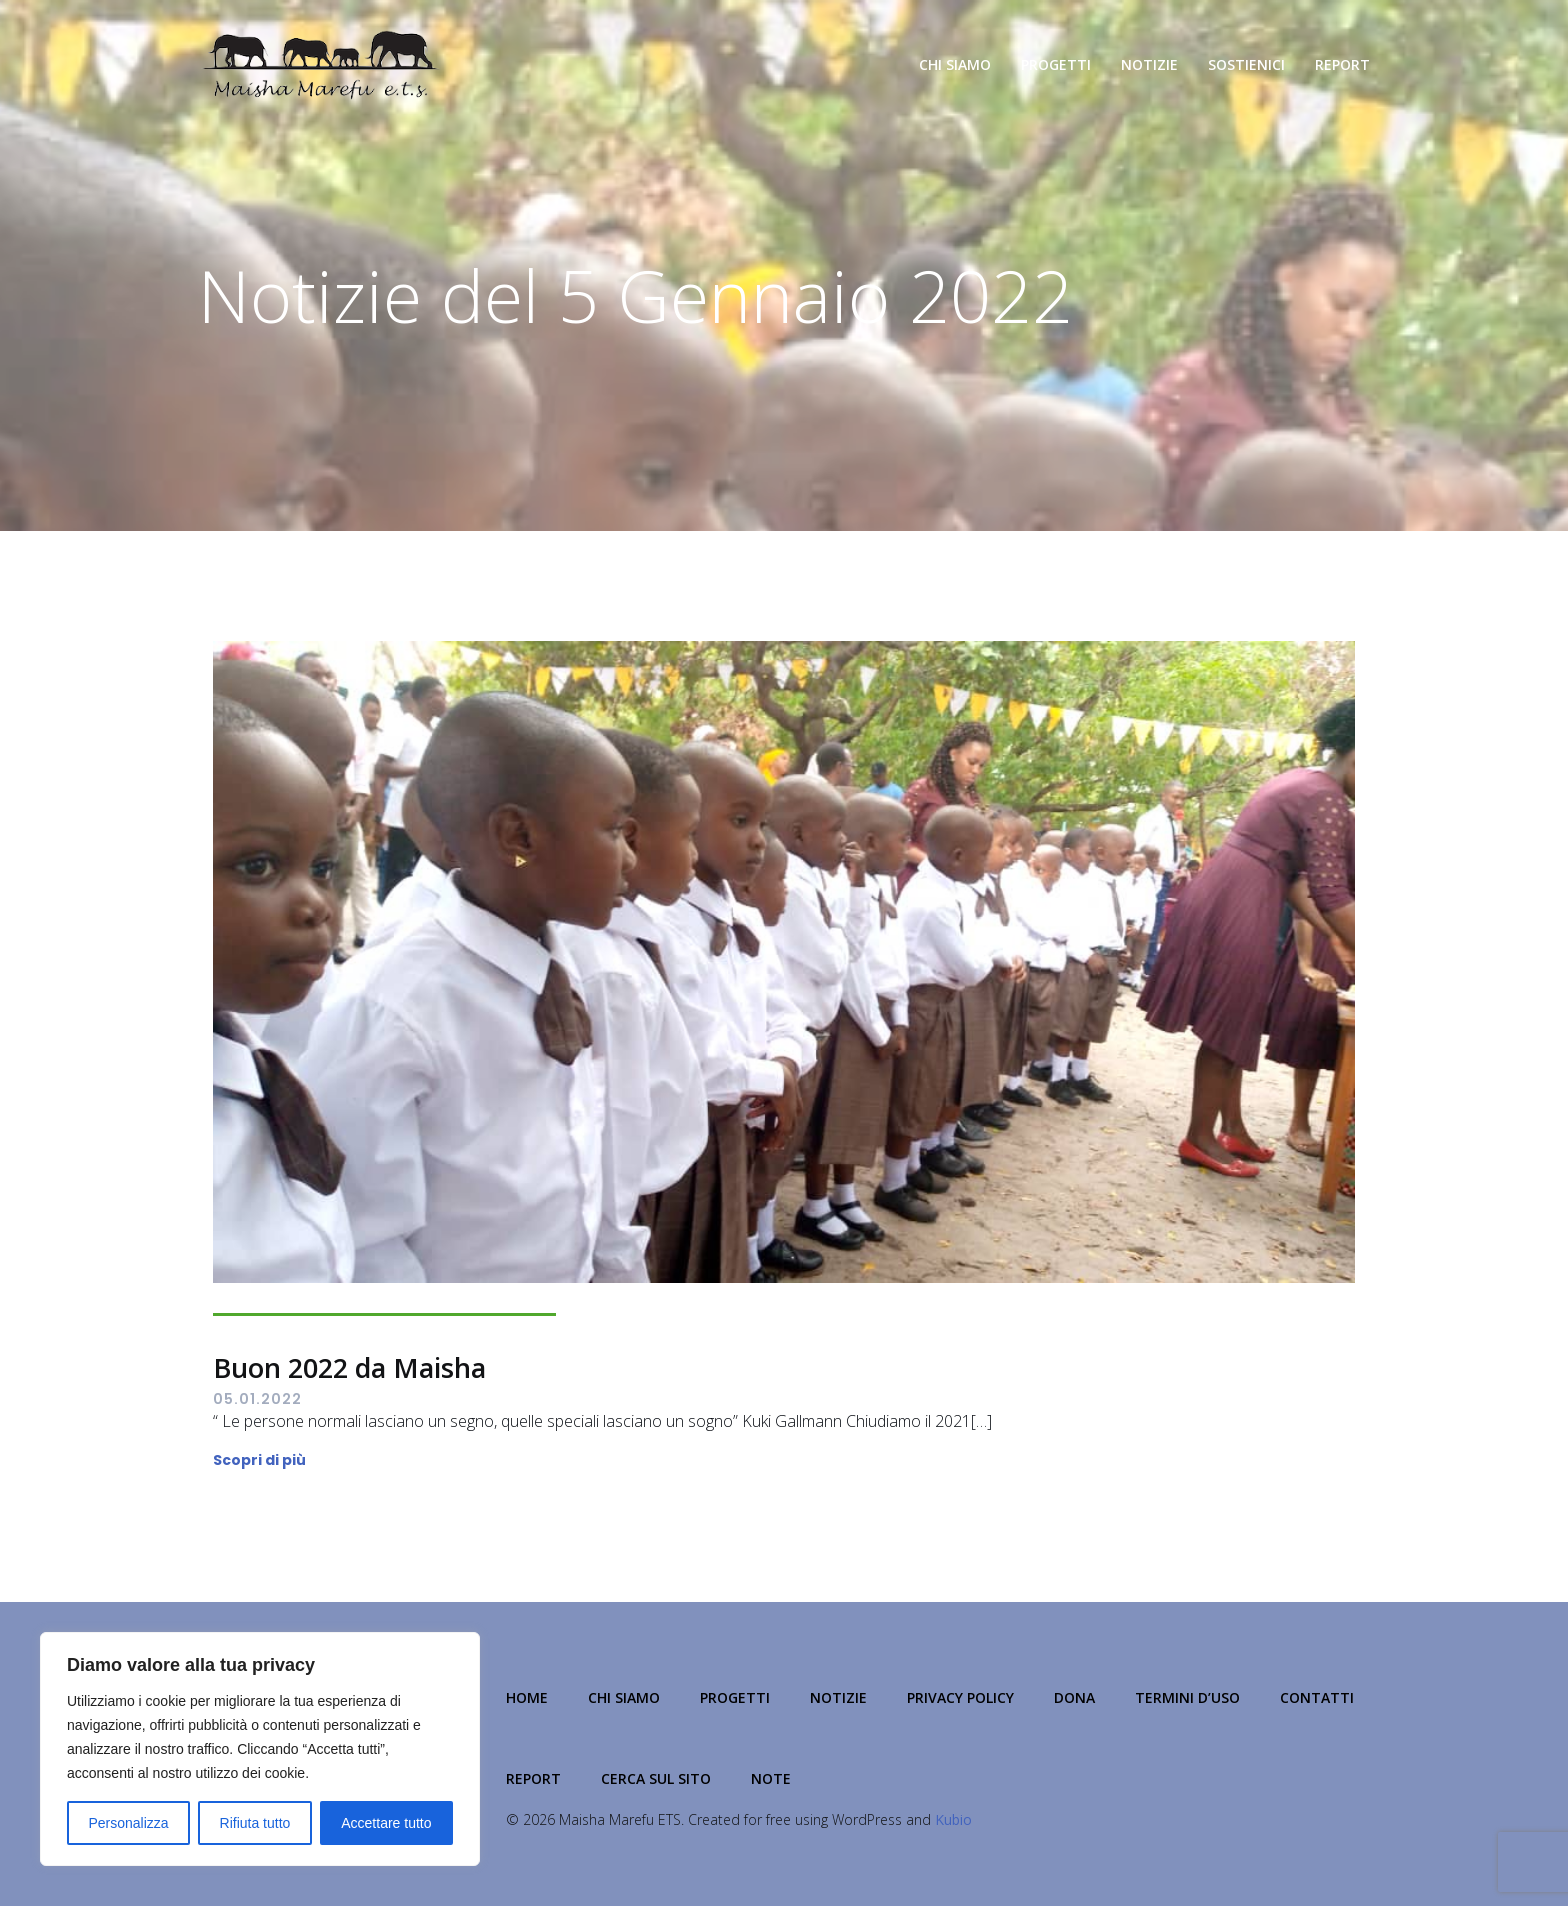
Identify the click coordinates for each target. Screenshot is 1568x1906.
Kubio (953, 1819)
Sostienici (1246, 64)
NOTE (771, 1778)
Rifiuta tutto (255, 1823)
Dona (1074, 1697)
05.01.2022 (257, 1399)
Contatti (1317, 1697)
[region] (260, 1749)
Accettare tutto (386, 1823)
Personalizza (128, 1823)
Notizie (1149, 64)
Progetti (1056, 64)
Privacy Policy (960, 1697)
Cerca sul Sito (656, 1778)
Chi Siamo (955, 64)
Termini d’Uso (1187, 1697)
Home (527, 1697)
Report (1342, 64)
